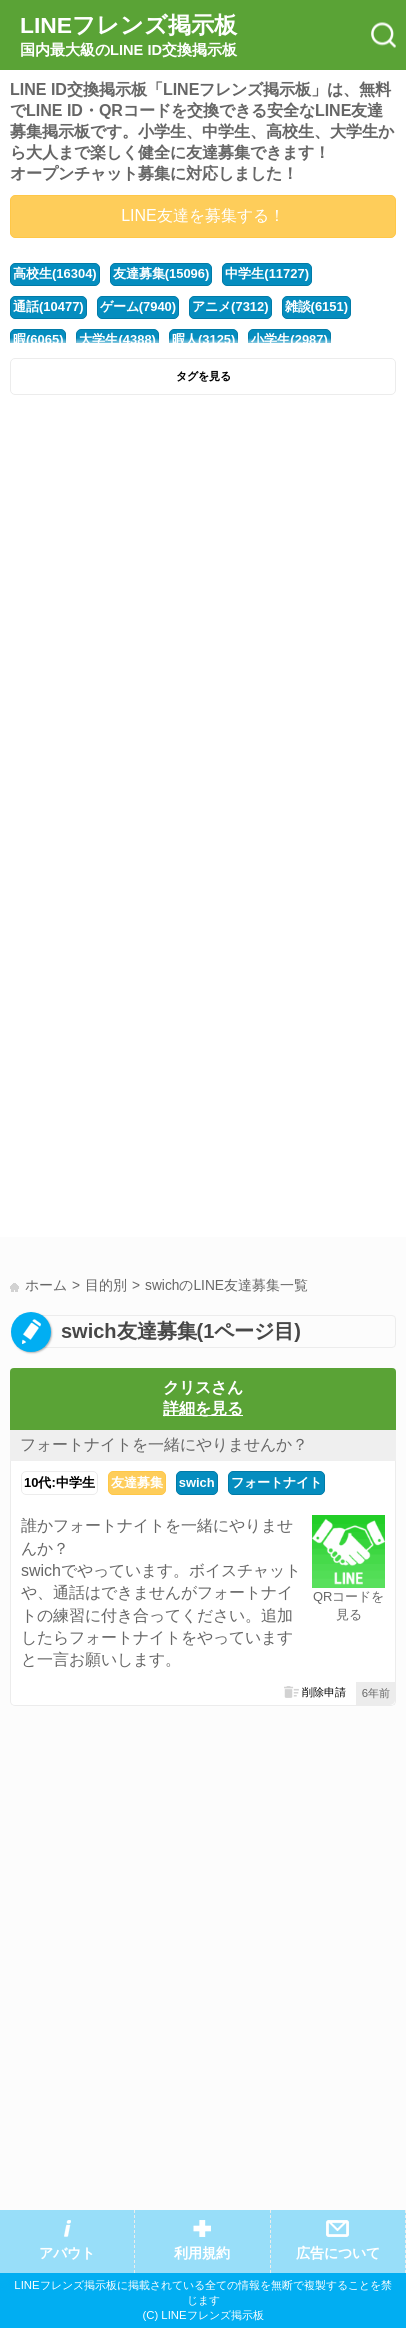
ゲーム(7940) (138, 306)
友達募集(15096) (161, 273)
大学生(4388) (117, 339)
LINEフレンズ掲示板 (128, 36)
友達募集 (137, 1482)
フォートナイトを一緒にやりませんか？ (164, 1444)
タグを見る (203, 376)
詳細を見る (203, 1408)
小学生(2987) (289, 339)
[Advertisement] (203, 618)
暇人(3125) (203, 339)
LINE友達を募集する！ (203, 215)
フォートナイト (276, 1482)
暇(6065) (38, 339)
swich (197, 1482)
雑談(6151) (316, 306)
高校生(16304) (55, 273)
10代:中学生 (59, 1482)
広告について (338, 2253)
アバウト (67, 2253)
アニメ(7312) (230, 306)
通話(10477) (48, 306)
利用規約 (202, 2253)
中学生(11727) (267, 273)
